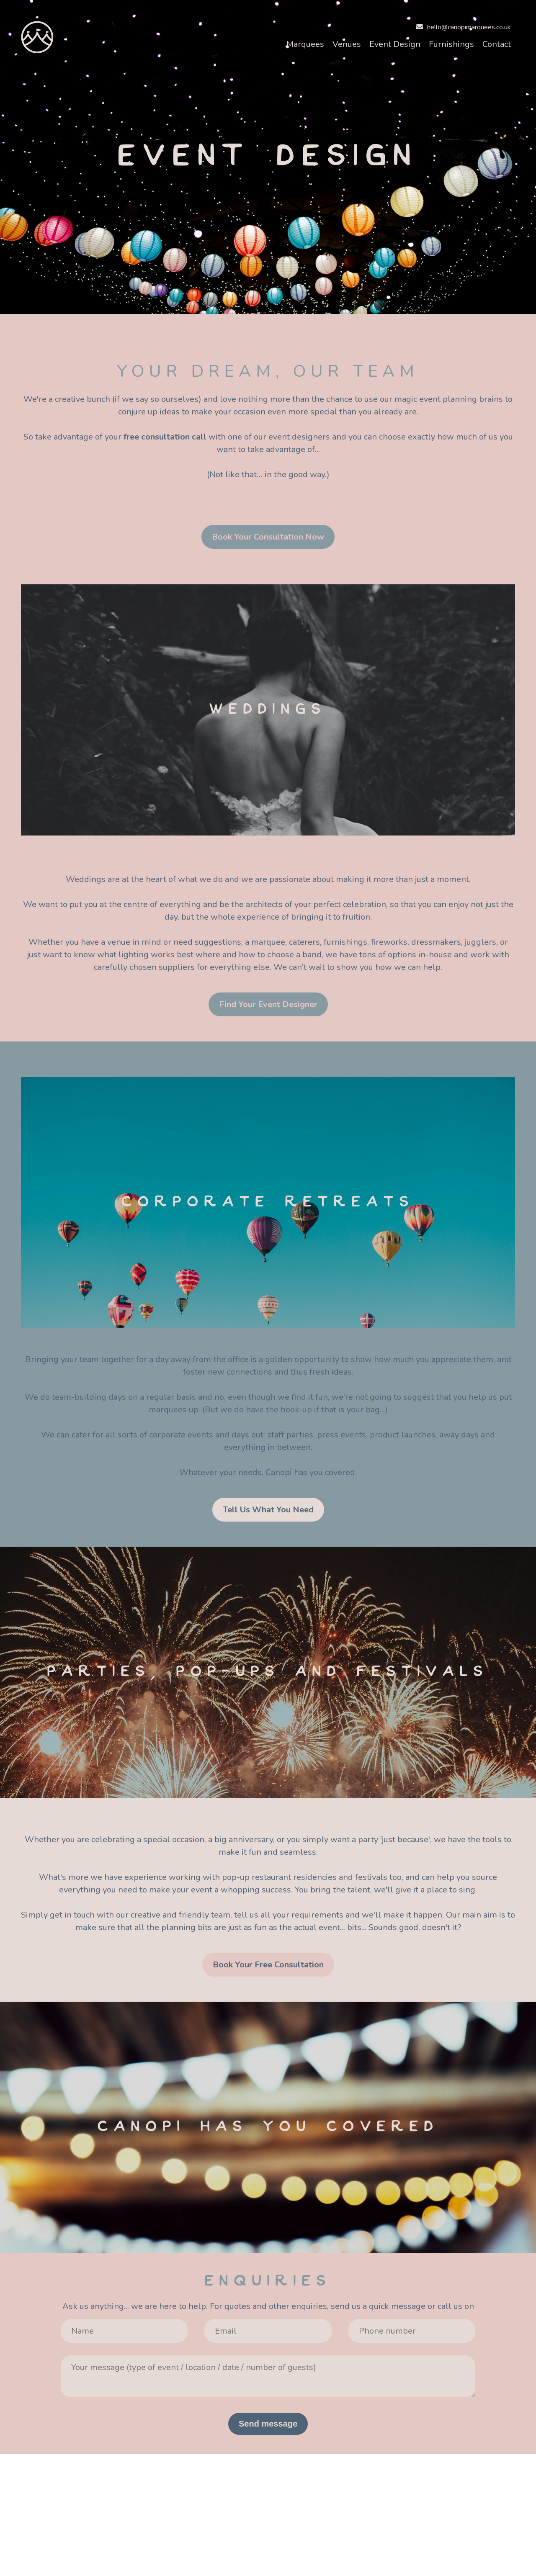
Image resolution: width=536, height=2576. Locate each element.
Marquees (305, 44)
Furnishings (451, 44)
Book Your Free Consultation (268, 1964)
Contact (496, 44)
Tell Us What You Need (268, 1509)
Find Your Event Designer (268, 1004)
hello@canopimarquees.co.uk (463, 27)
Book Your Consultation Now (268, 536)
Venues (346, 44)
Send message (268, 2423)
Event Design (394, 44)
